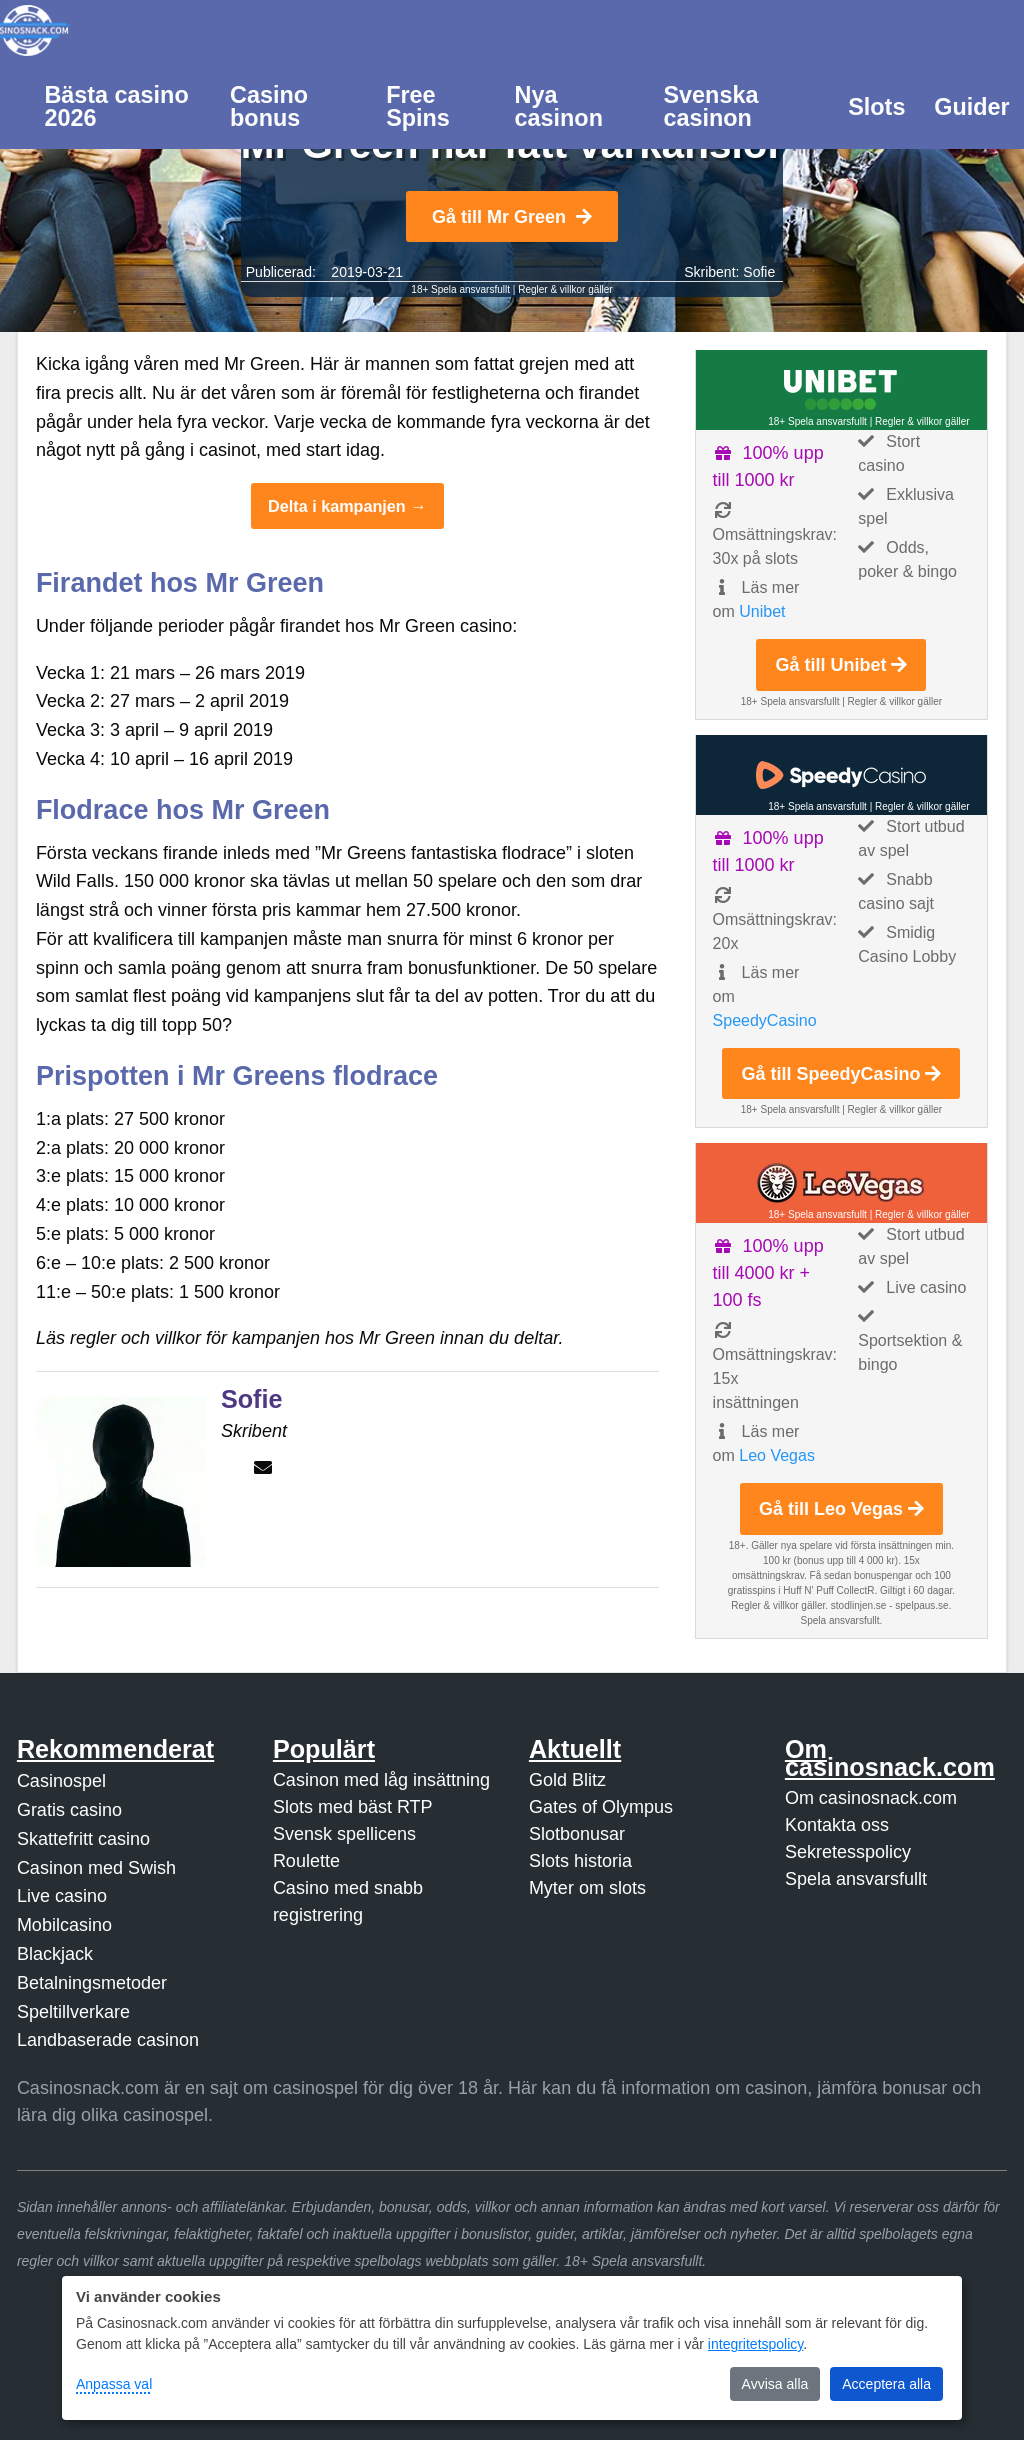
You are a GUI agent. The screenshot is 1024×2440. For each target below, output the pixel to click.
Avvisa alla (775, 2384)
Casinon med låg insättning (381, 1780)
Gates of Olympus (601, 1807)
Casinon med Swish (96, 1868)
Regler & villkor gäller (565, 289)
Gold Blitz (567, 1780)
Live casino (62, 1896)
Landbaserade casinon (108, 2040)
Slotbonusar (577, 1834)
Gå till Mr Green (512, 217)
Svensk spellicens (344, 1834)
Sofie (759, 272)
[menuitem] (123, 105)
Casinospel (61, 1781)
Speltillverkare (73, 2012)
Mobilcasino (64, 1925)
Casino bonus (269, 106)
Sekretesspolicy (848, 1852)
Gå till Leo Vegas (841, 1509)
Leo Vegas (777, 1455)
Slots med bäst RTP (353, 1807)
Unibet (762, 611)
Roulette (306, 1861)
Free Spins (418, 106)
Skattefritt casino (83, 1839)
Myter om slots (587, 1888)
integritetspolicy (755, 2344)
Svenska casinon (710, 106)
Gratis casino (69, 1810)
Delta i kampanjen (337, 506)
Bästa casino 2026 (116, 106)
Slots (876, 107)
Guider (971, 107)
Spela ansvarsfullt (856, 1879)
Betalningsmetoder (92, 1983)
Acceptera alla (886, 2384)
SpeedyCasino (765, 1020)
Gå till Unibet (841, 665)
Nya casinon (559, 106)
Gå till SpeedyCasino (841, 1074)
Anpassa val (114, 2384)
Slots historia (580, 1861)
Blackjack (55, 1954)
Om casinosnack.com (871, 1798)
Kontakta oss (837, 1825)
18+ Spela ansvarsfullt (460, 289)
